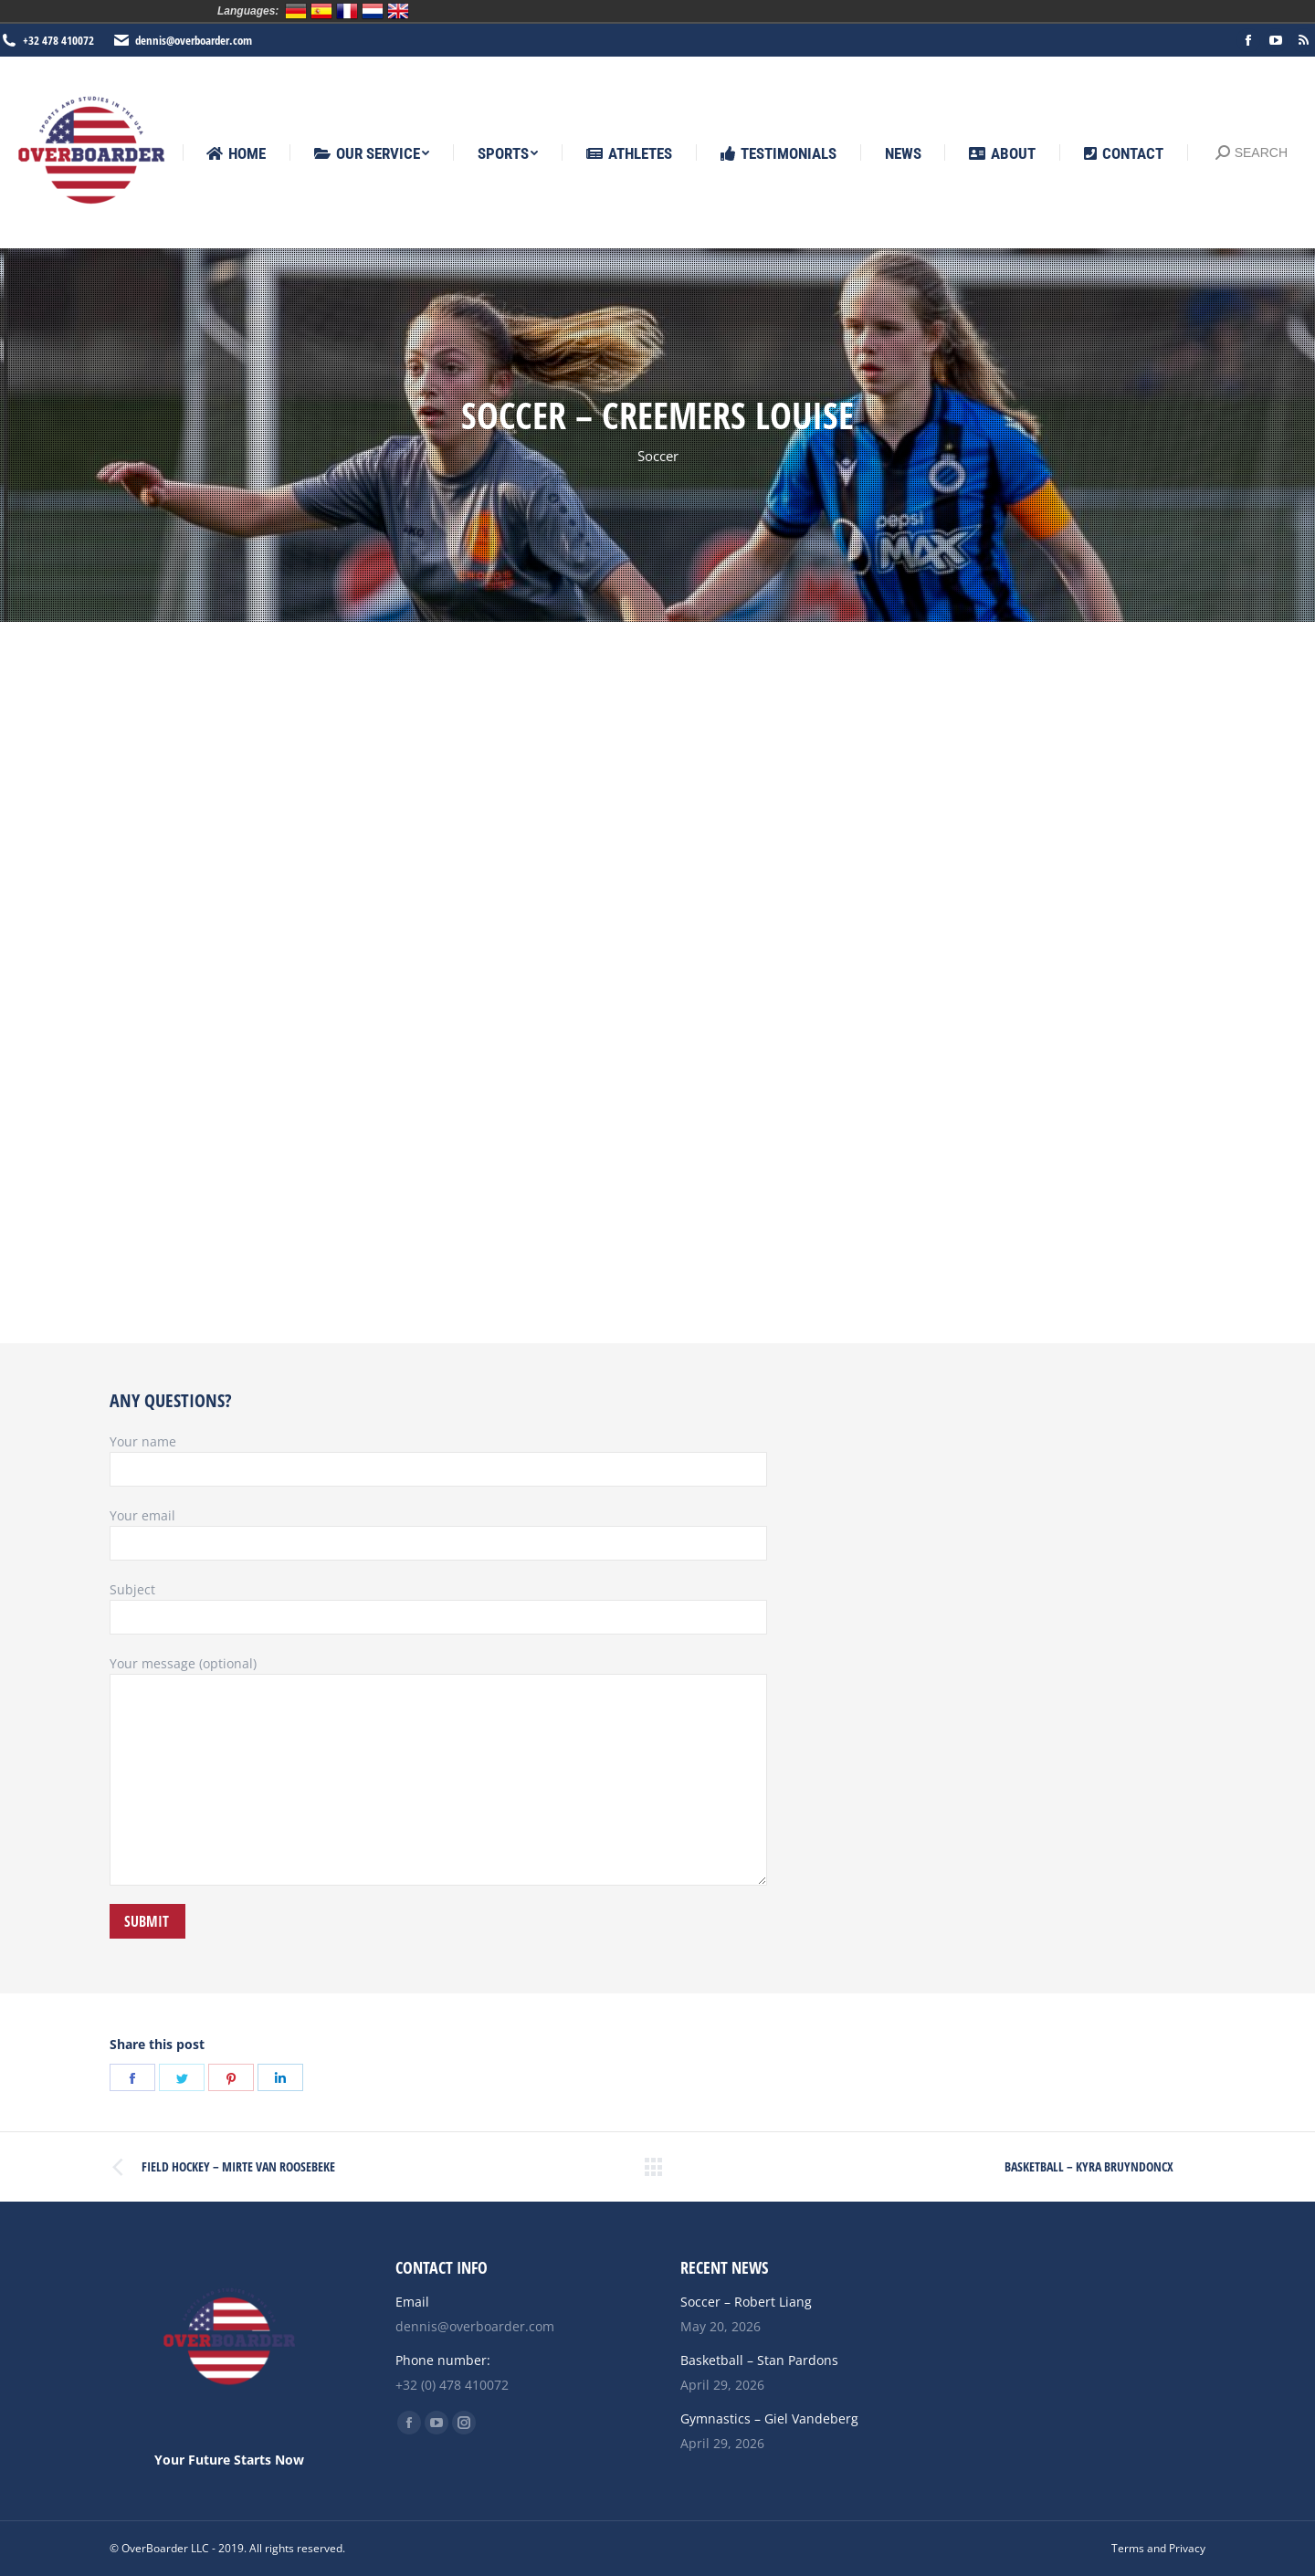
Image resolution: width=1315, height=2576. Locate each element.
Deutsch (296, 11)
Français (347, 11)
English (398, 11)
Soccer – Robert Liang (746, 2301)
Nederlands (373, 11)
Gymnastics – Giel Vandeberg (769, 2418)
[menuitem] (236, 154)
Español (321, 11)
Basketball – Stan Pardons (759, 2360)
